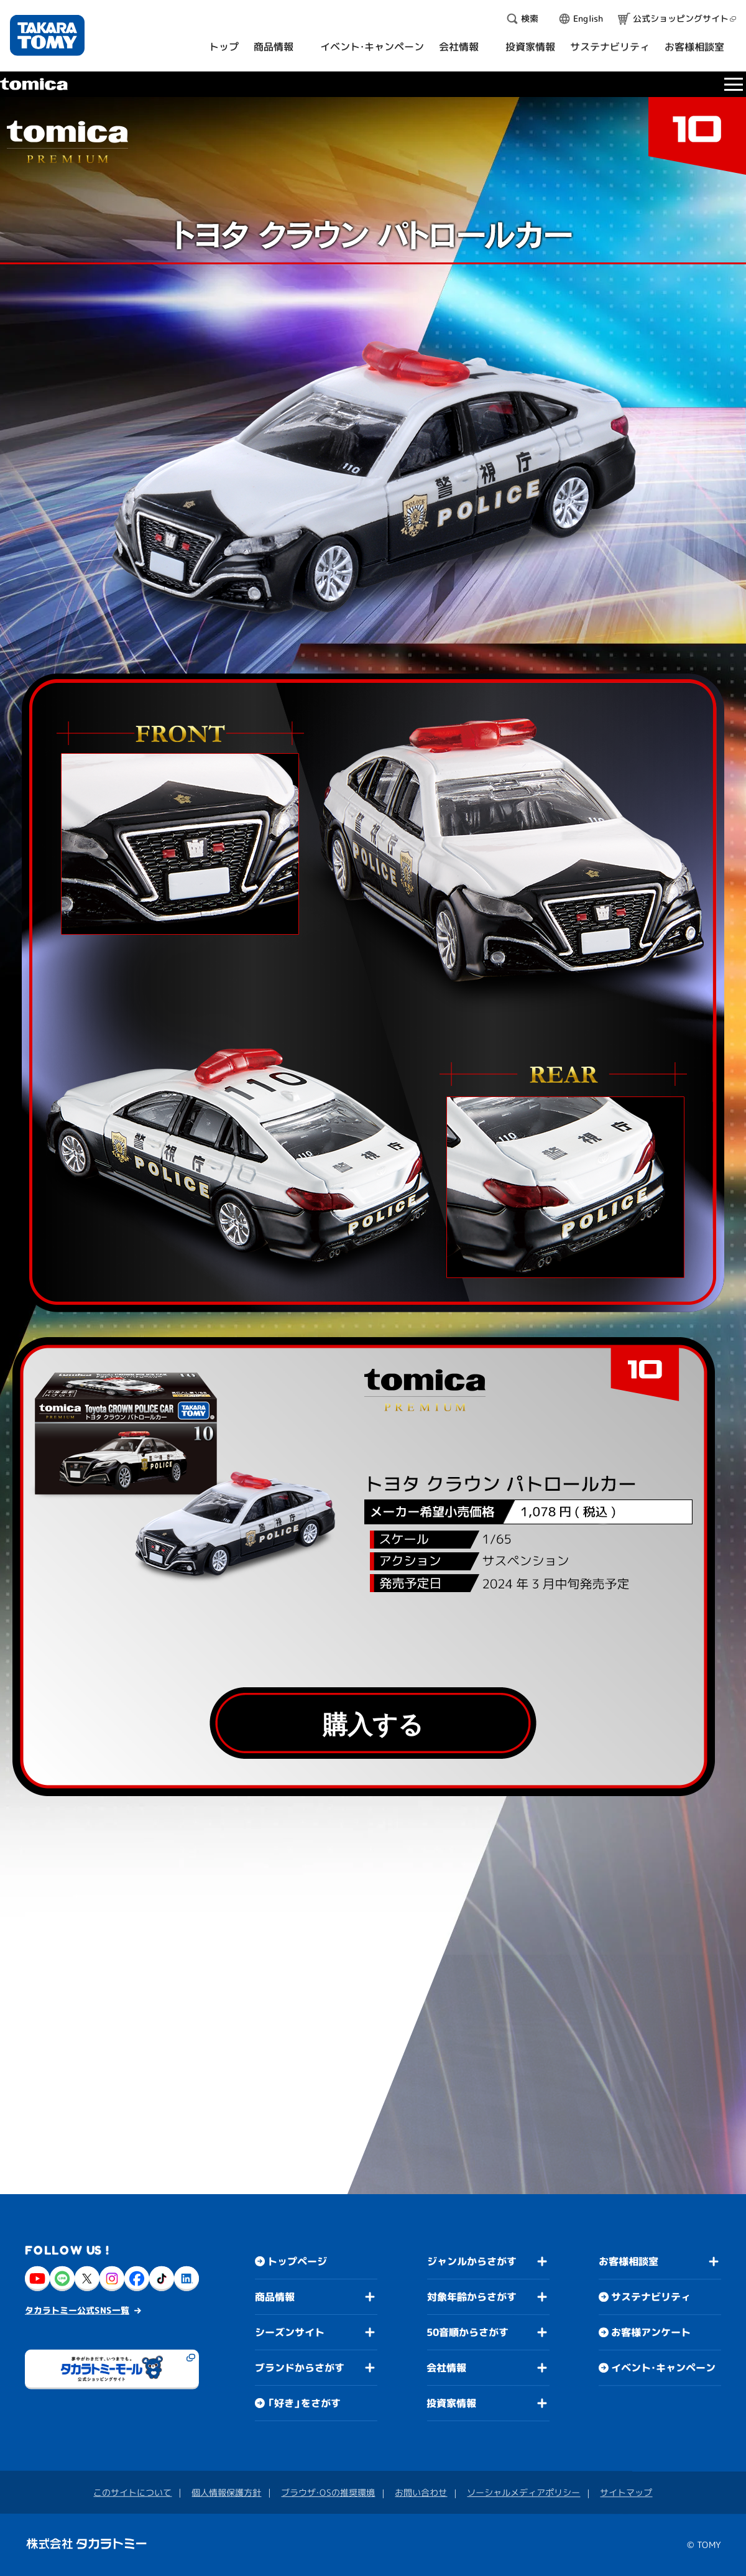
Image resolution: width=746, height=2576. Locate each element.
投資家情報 (451, 2403)
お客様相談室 (628, 2261)
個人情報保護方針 (226, 2492)
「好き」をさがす (304, 2403)
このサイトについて (132, 2492)
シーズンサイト (290, 2332)
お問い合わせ (421, 2492)
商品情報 (275, 2297)
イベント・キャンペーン (663, 2367)
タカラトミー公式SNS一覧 (77, 2310)
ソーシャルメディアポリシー (523, 2492)
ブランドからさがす (299, 2367)
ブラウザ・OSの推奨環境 (328, 2492)
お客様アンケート (651, 2332)
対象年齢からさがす (472, 2297)
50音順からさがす (467, 2332)
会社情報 (446, 2367)
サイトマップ (626, 2492)
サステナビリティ (651, 2297)
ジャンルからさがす (472, 2261)
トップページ (297, 2261)
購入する (373, 1724)
